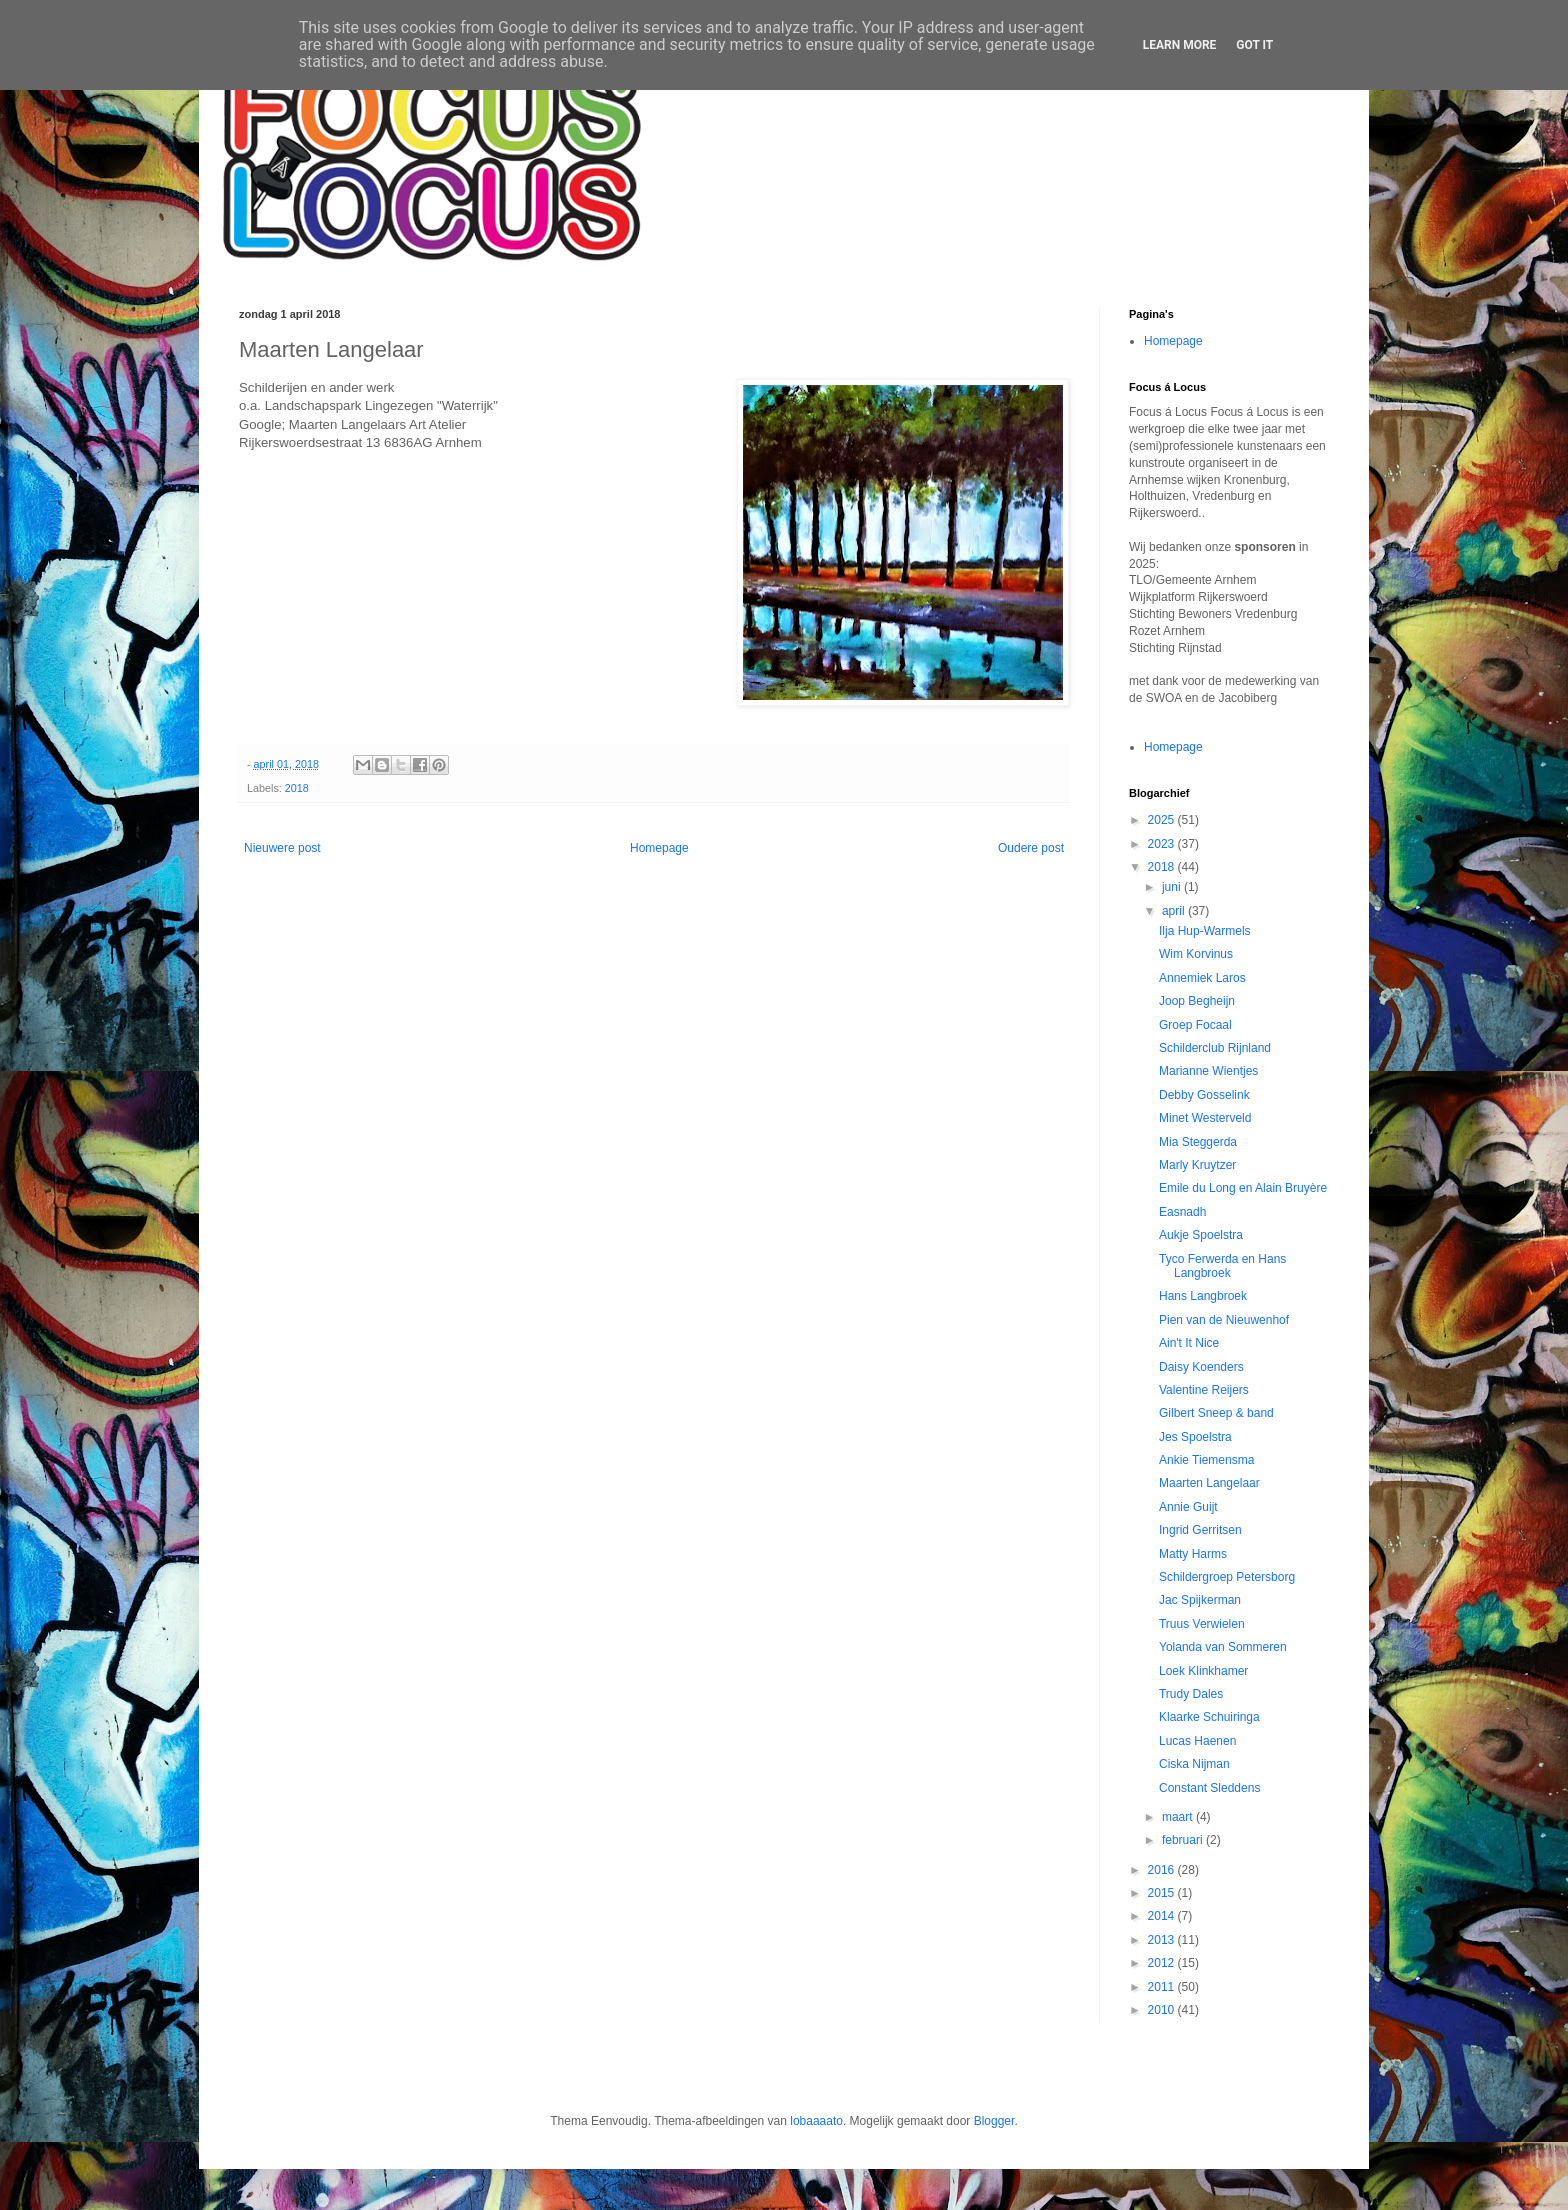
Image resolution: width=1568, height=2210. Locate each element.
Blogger (994, 2121)
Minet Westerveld (1205, 1118)
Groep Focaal (1195, 1025)
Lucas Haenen (1197, 1741)
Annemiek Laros (1202, 978)
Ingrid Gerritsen (1200, 1530)
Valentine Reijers (1204, 1390)
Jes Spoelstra (1195, 1437)
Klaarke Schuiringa (1209, 1717)
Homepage (659, 848)
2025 (1163, 820)
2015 (1163, 1893)
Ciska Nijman (1194, 1764)
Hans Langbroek (1203, 1296)
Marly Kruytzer (1197, 1165)
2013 (1163, 1940)
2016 (1163, 1870)
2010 (1163, 2010)
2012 (1163, 1963)
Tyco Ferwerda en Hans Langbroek (1222, 1266)
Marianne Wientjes (1208, 1071)
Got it (1254, 45)
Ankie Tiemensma (1206, 1460)
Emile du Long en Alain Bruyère (1243, 1188)
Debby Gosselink (1204, 1095)
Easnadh (1182, 1212)
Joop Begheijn (1197, 1001)
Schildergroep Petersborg (1227, 1577)
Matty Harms (1193, 1554)
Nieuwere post (282, 848)
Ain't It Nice (1189, 1343)
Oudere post (1031, 848)
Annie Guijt (1188, 1507)
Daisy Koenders (1201, 1367)
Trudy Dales (1191, 1694)
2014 (1163, 1916)
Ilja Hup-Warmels (1205, 931)
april (1175, 911)
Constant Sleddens (1209, 1788)
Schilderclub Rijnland (1215, 1048)
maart (1179, 1817)
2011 (1163, 1987)
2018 (297, 788)
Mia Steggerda (1198, 1142)
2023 (1163, 844)
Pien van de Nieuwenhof (1224, 1320)
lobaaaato (816, 2121)
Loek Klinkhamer (1203, 1671)
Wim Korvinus (1196, 954)
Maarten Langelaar (1209, 1483)
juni (1173, 887)
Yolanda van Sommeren (1223, 1647)
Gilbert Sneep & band (1216, 1413)
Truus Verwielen (1202, 1624)
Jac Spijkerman (1200, 1600)
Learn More (1180, 45)
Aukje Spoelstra (1201, 1235)
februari (1184, 1840)
